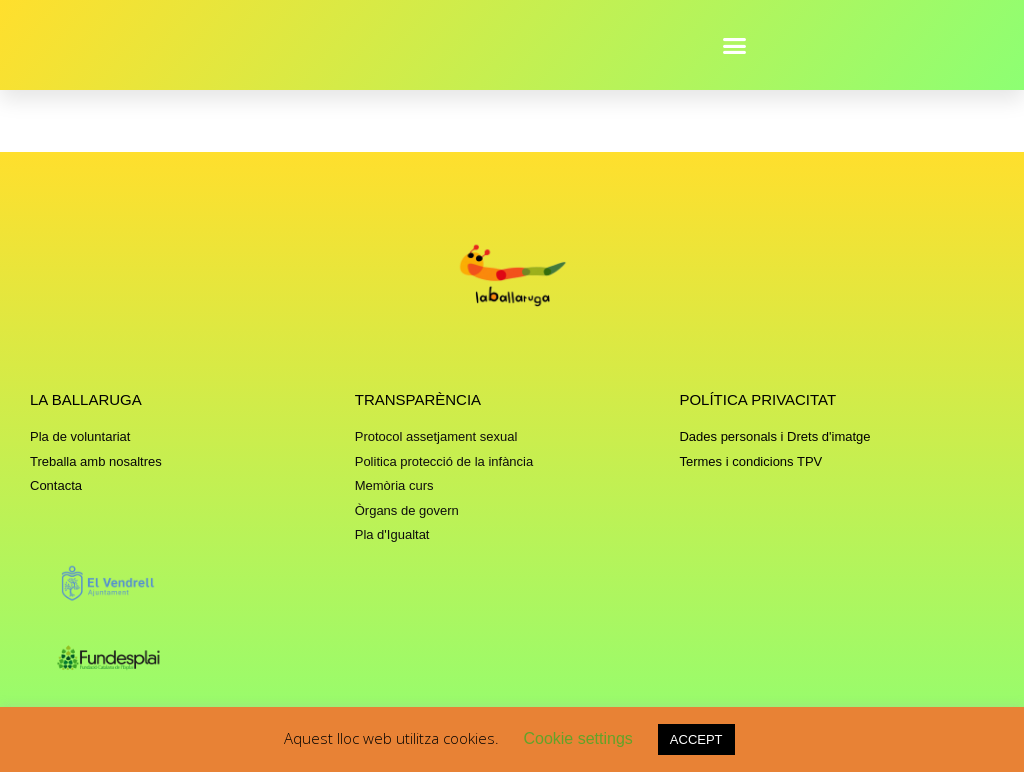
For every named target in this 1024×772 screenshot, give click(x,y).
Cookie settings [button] (577, 738)
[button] (735, 45)
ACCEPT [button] (696, 739)
